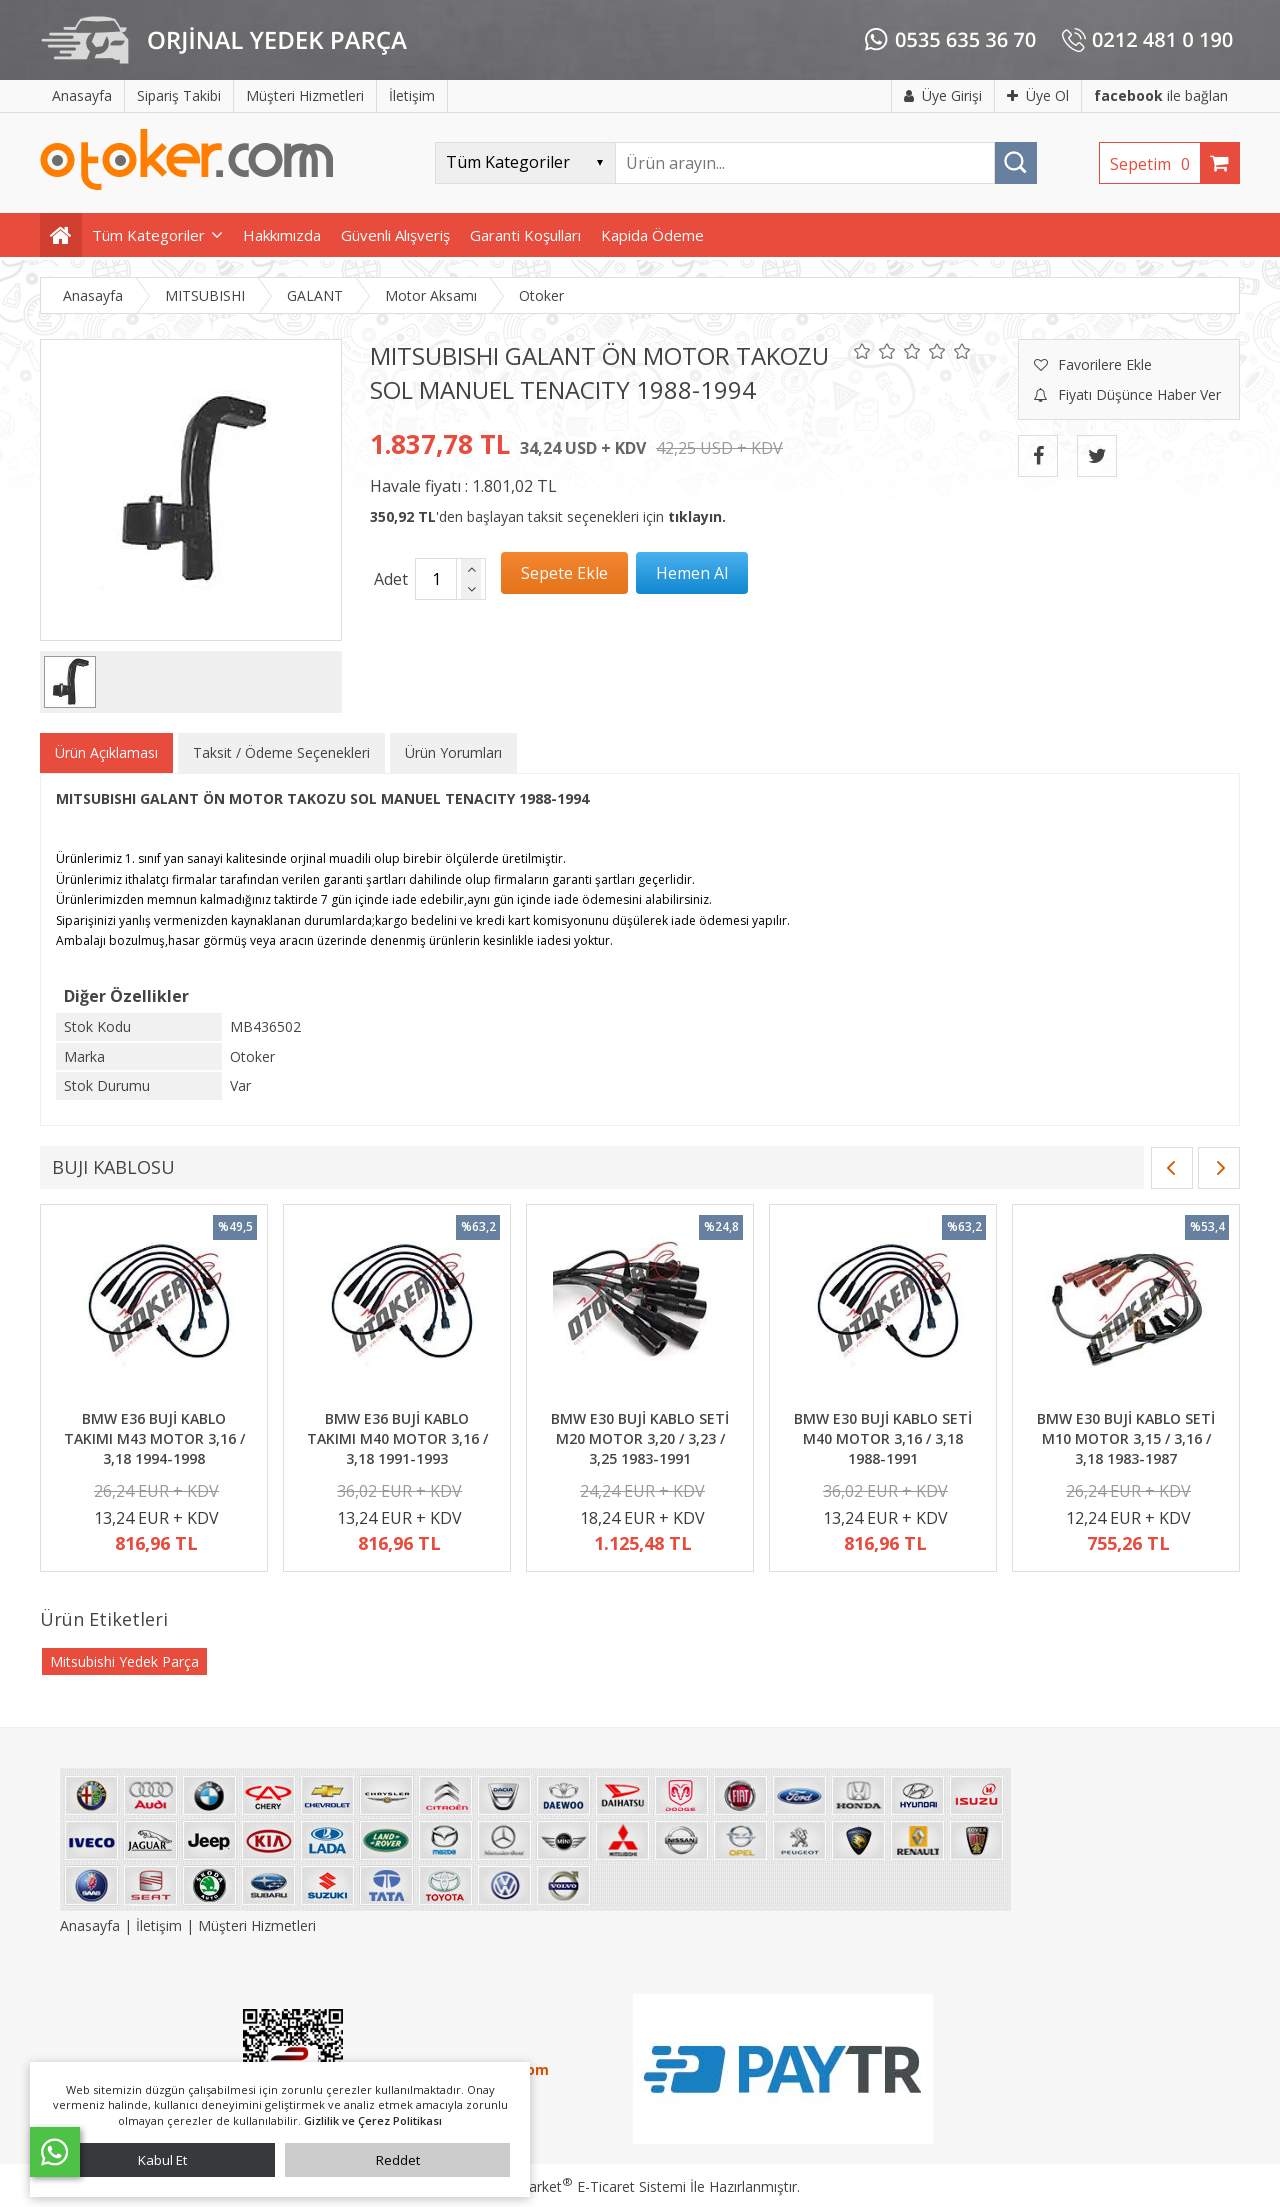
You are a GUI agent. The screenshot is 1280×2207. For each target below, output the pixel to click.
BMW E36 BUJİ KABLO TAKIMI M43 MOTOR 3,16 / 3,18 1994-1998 (154, 1438)
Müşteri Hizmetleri (257, 1925)
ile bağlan (1161, 95)
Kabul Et (162, 2160)
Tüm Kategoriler (148, 235)
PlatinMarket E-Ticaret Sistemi (583, 2186)
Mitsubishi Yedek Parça (124, 1661)
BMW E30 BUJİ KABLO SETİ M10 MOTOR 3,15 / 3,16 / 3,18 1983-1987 (1126, 1438)
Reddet (398, 2160)
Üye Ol (1038, 95)
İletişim (159, 1925)
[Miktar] (436, 579)
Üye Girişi (943, 95)
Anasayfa (92, 1925)
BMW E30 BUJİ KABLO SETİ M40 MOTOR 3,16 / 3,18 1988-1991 (883, 1438)
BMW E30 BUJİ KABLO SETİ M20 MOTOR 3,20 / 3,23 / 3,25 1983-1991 (640, 1438)
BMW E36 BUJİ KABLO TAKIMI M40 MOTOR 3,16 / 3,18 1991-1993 (397, 1438)
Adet (391, 579)
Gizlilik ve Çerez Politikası (373, 2120)
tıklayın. (697, 516)
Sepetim (1155, 164)
